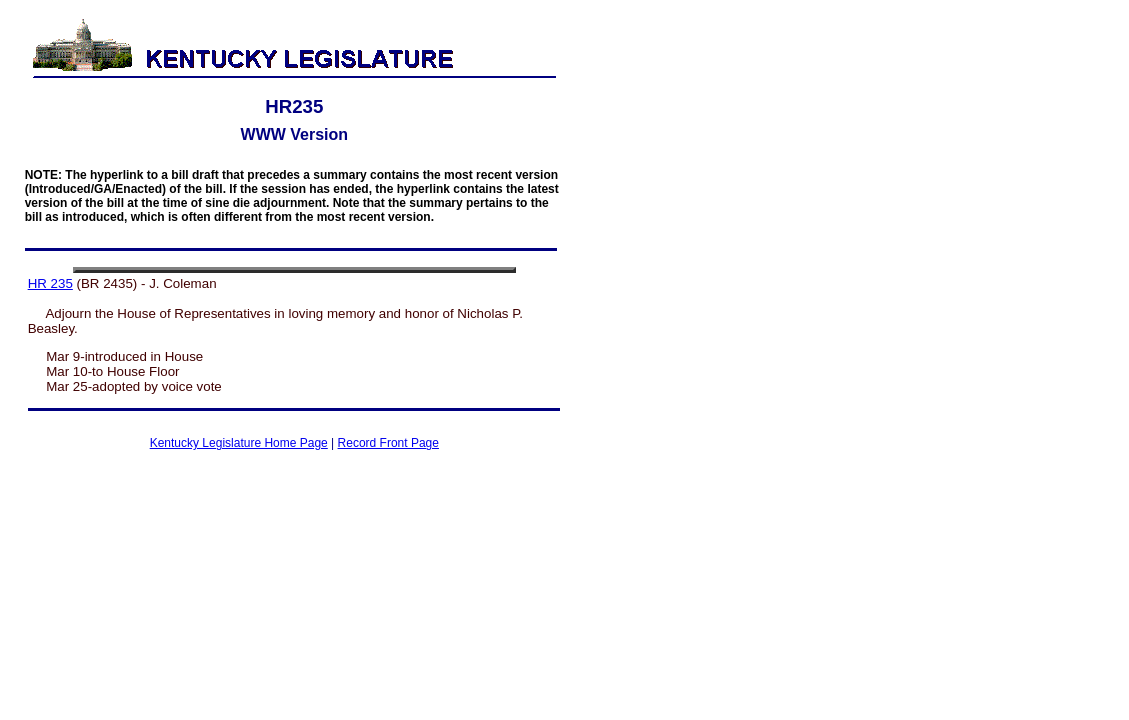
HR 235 (50, 283)
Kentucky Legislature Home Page (239, 443)
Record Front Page (388, 443)
